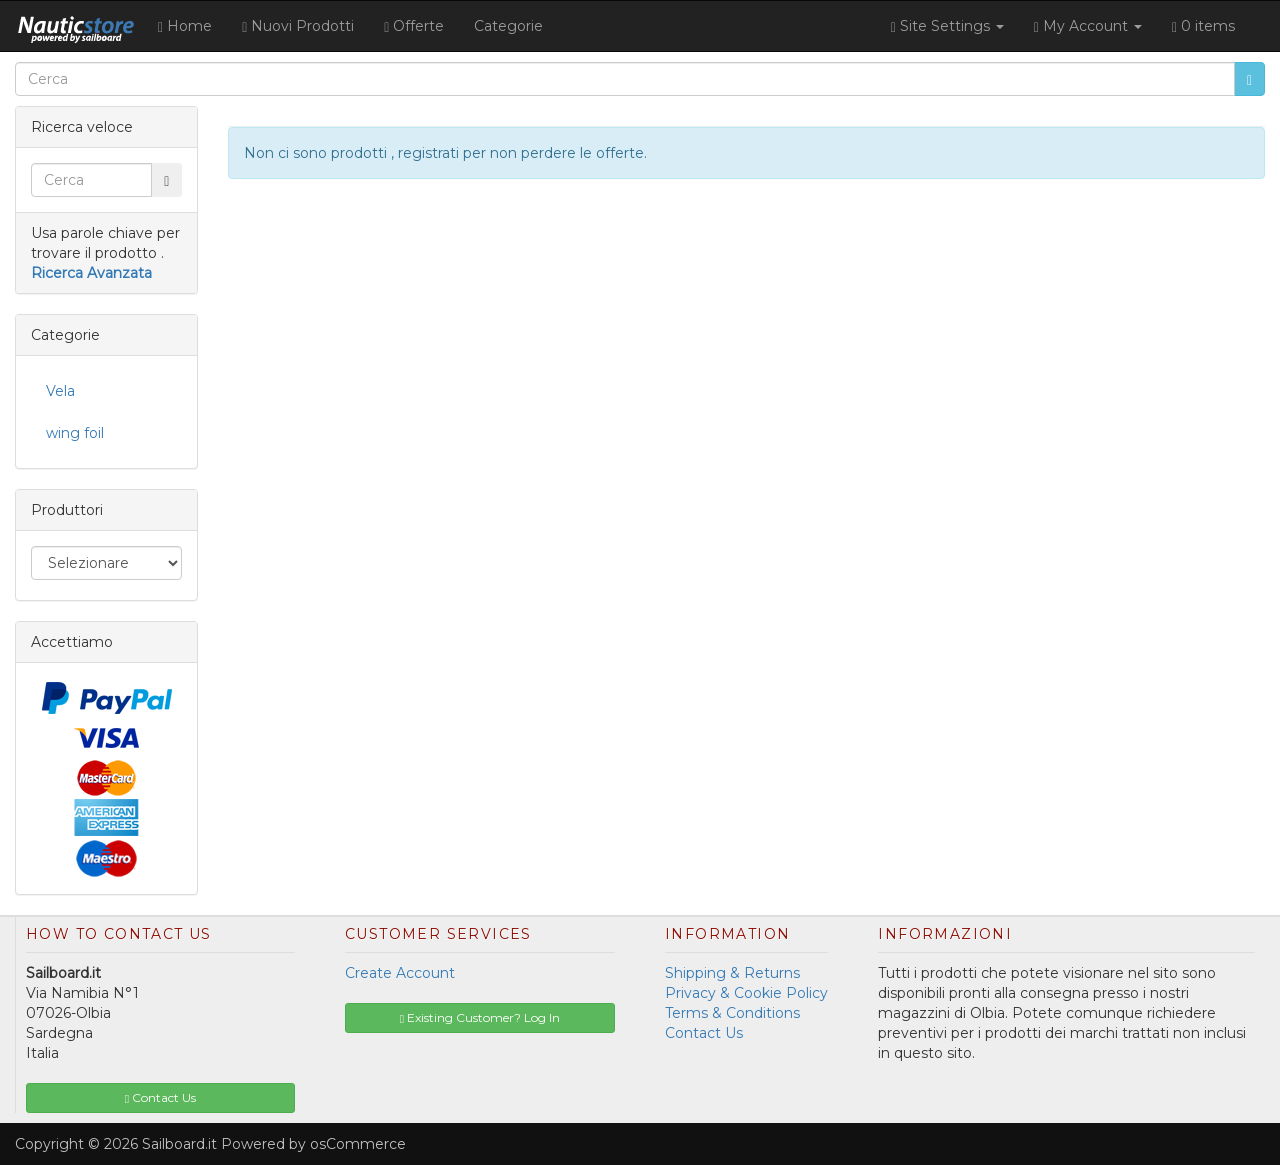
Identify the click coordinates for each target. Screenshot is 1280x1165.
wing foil (75, 433)
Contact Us (704, 1033)
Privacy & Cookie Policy (746, 993)
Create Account (400, 973)
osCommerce (358, 1144)
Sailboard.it (179, 1144)
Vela (60, 391)
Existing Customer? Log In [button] (480, 1017)
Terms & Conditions (732, 1013)
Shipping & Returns (732, 973)
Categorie (508, 26)
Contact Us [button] (160, 1097)
